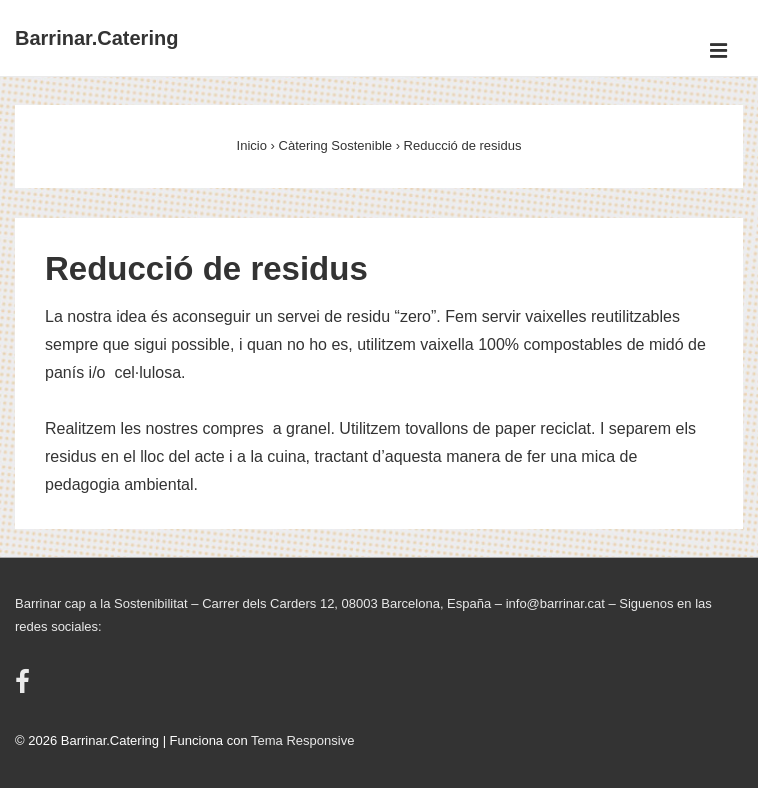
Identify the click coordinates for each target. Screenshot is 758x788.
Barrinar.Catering (96, 38)
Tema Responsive (302, 740)
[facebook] (25, 688)
